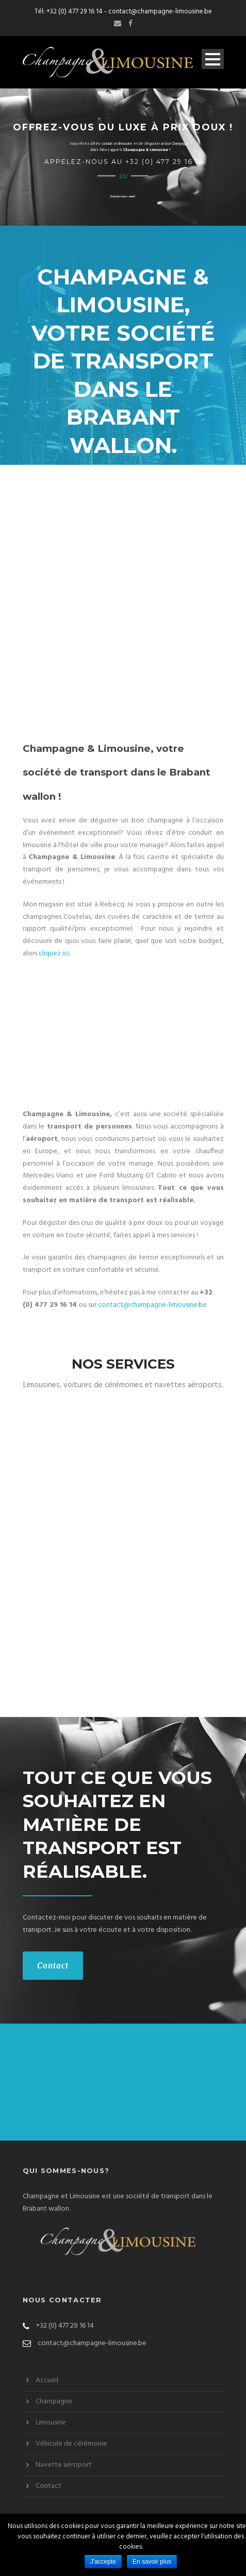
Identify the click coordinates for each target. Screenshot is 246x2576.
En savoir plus (152, 2561)
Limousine (51, 2423)
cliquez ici (54, 953)
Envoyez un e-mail (122, 196)
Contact (53, 1966)
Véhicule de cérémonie (71, 2444)
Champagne (54, 2401)
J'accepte (103, 2561)
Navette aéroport (64, 2465)
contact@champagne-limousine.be (160, 11)
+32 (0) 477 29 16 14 (74, 11)
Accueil (47, 2380)
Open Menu (213, 59)
